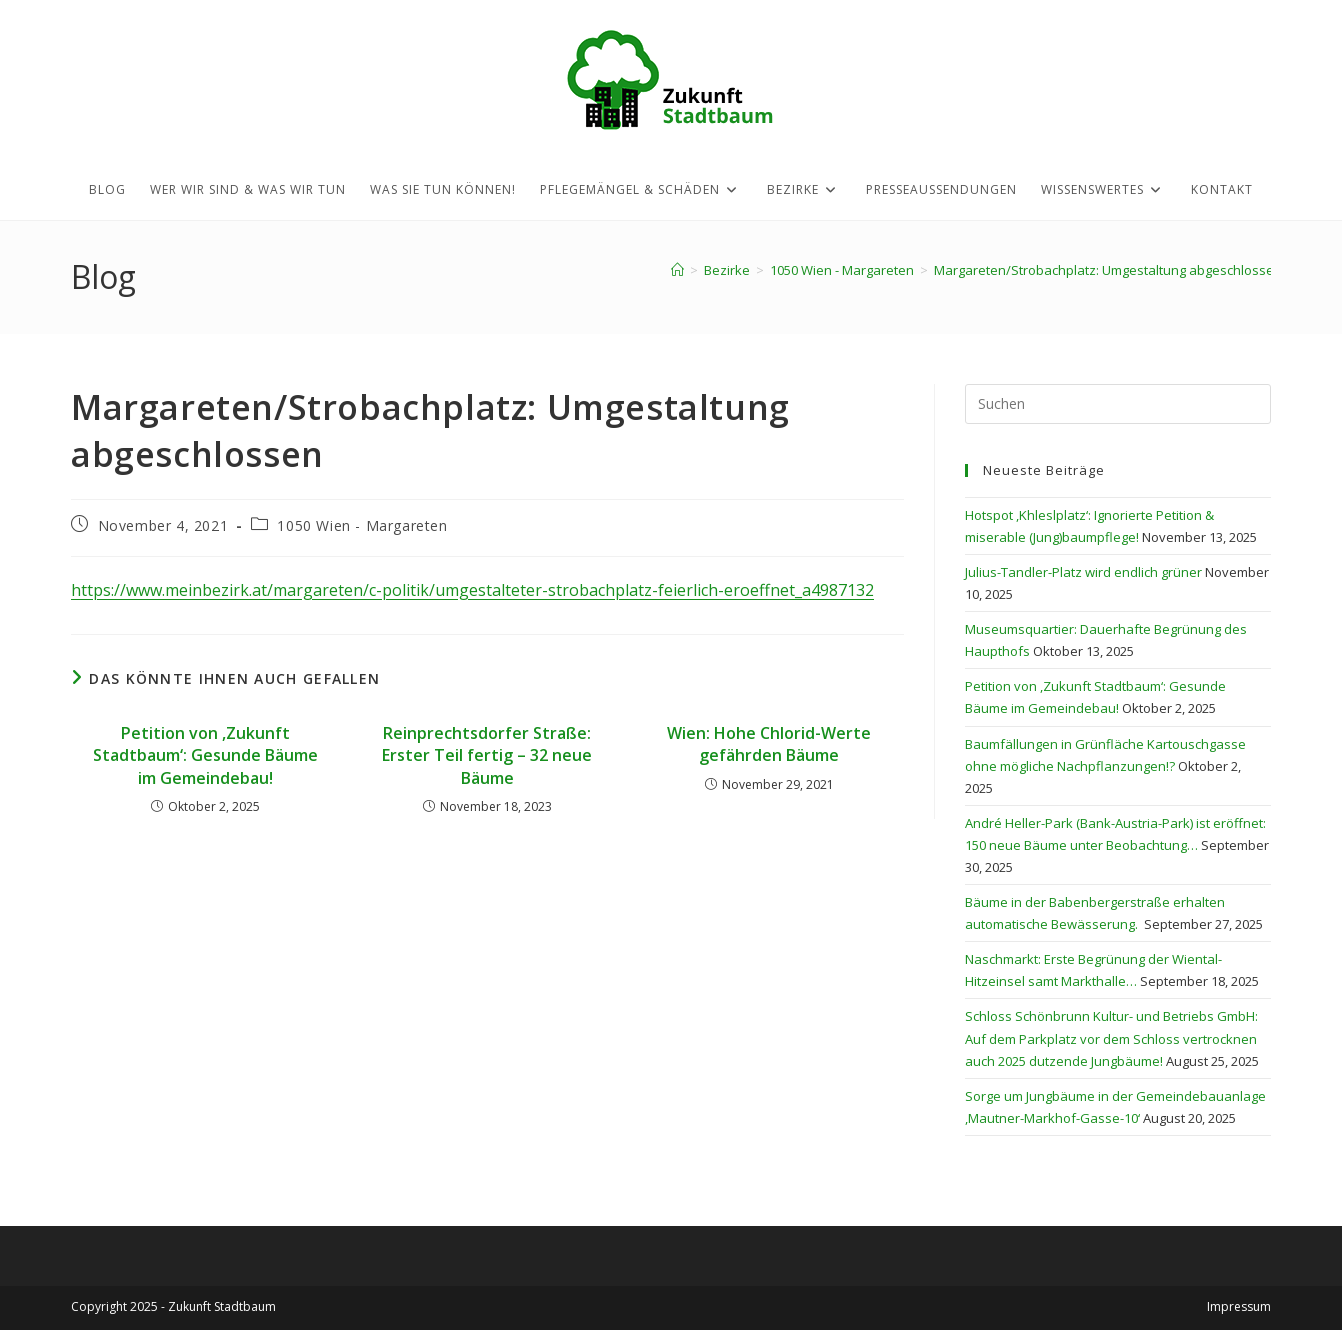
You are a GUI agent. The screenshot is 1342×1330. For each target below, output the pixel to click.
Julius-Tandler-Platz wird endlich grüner (1083, 572)
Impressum (1239, 1306)
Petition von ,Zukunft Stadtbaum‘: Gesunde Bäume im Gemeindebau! (205, 755)
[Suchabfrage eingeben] (1118, 404)
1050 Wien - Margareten (362, 525)
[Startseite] (677, 270)
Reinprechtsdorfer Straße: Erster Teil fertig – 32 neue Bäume (487, 755)
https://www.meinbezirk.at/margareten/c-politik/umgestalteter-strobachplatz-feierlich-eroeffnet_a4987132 (472, 590)
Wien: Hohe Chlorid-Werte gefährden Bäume (769, 744)
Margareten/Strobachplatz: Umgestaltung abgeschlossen (1108, 270)
